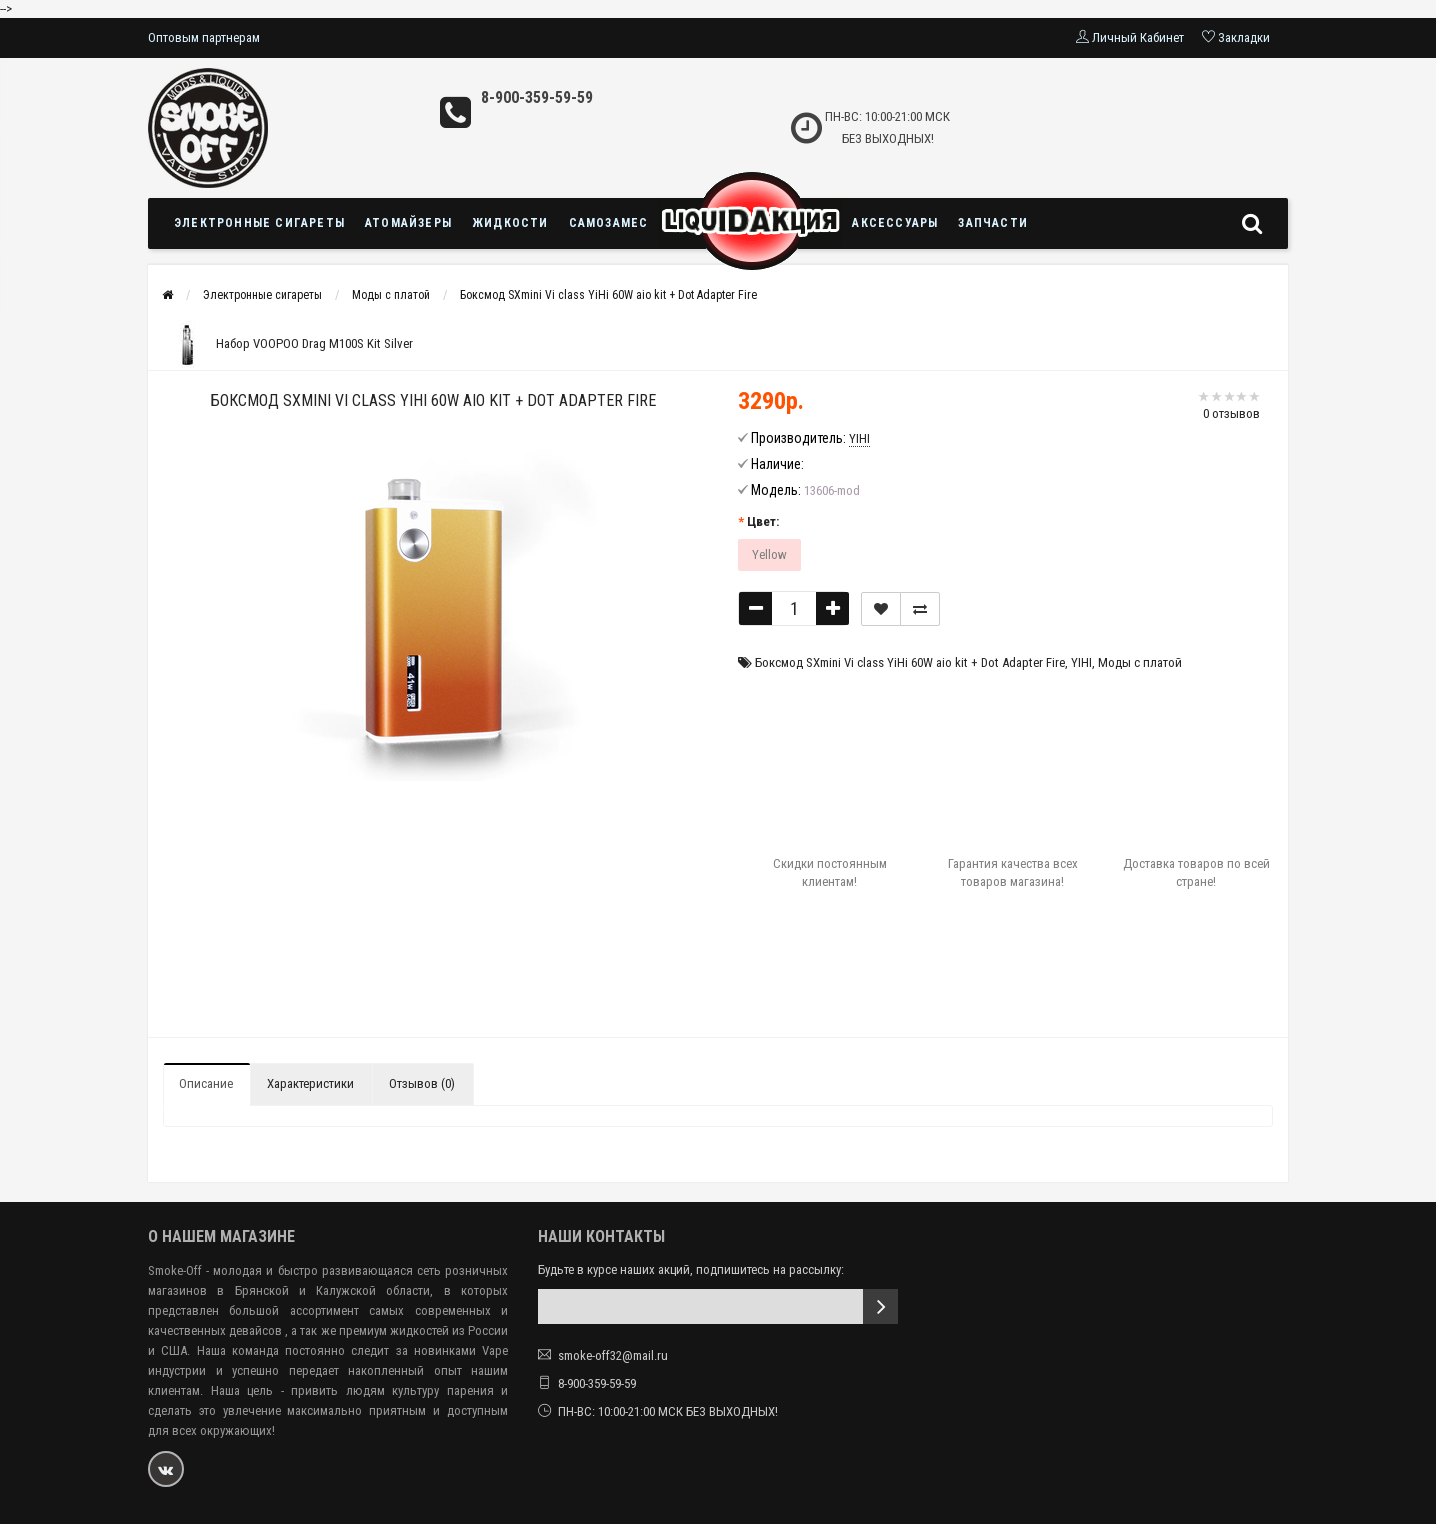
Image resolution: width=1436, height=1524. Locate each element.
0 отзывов (1231, 413)
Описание (206, 1083)
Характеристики (310, 1083)
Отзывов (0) (422, 1083)
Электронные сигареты (259, 223)
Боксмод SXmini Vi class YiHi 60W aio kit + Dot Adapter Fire (608, 295)
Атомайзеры (408, 223)
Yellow (769, 554)
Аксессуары (895, 223)
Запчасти (993, 223)
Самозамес (609, 223)
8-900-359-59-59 (537, 97)
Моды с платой (391, 295)
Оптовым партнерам (204, 37)
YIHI (1081, 662)
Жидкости (510, 223)
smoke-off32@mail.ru (613, 1355)
